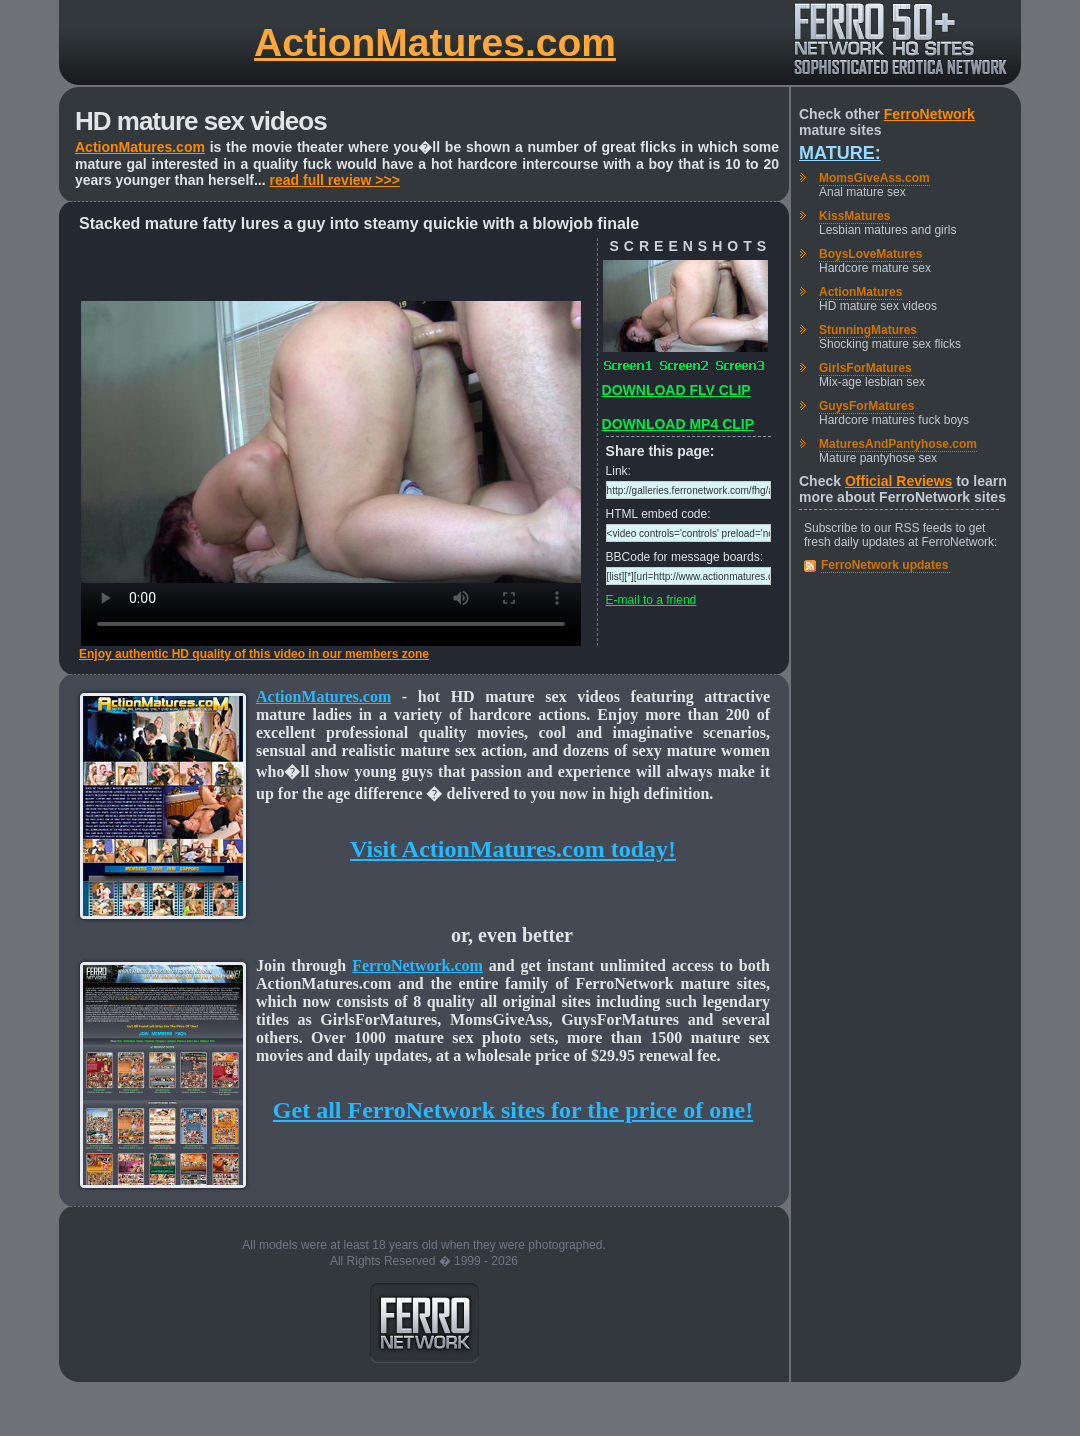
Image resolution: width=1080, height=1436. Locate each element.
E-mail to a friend (651, 600)
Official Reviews (898, 481)
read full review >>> (335, 180)
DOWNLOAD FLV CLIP (676, 390)
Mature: (840, 153)
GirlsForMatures (865, 368)
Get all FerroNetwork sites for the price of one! (513, 1110)
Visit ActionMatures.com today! (513, 849)
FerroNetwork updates (884, 565)
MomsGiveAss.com (874, 178)
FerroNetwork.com (417, 965)
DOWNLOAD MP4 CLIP (678, 424)
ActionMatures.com (435, 42)
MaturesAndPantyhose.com (898, 444)
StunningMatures (868, 330)
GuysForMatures (866, 406)
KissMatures (854, 216)
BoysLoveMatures (870, 254)
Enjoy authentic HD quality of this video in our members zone (254, 654)
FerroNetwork (929, 114)
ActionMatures (860, 292)
